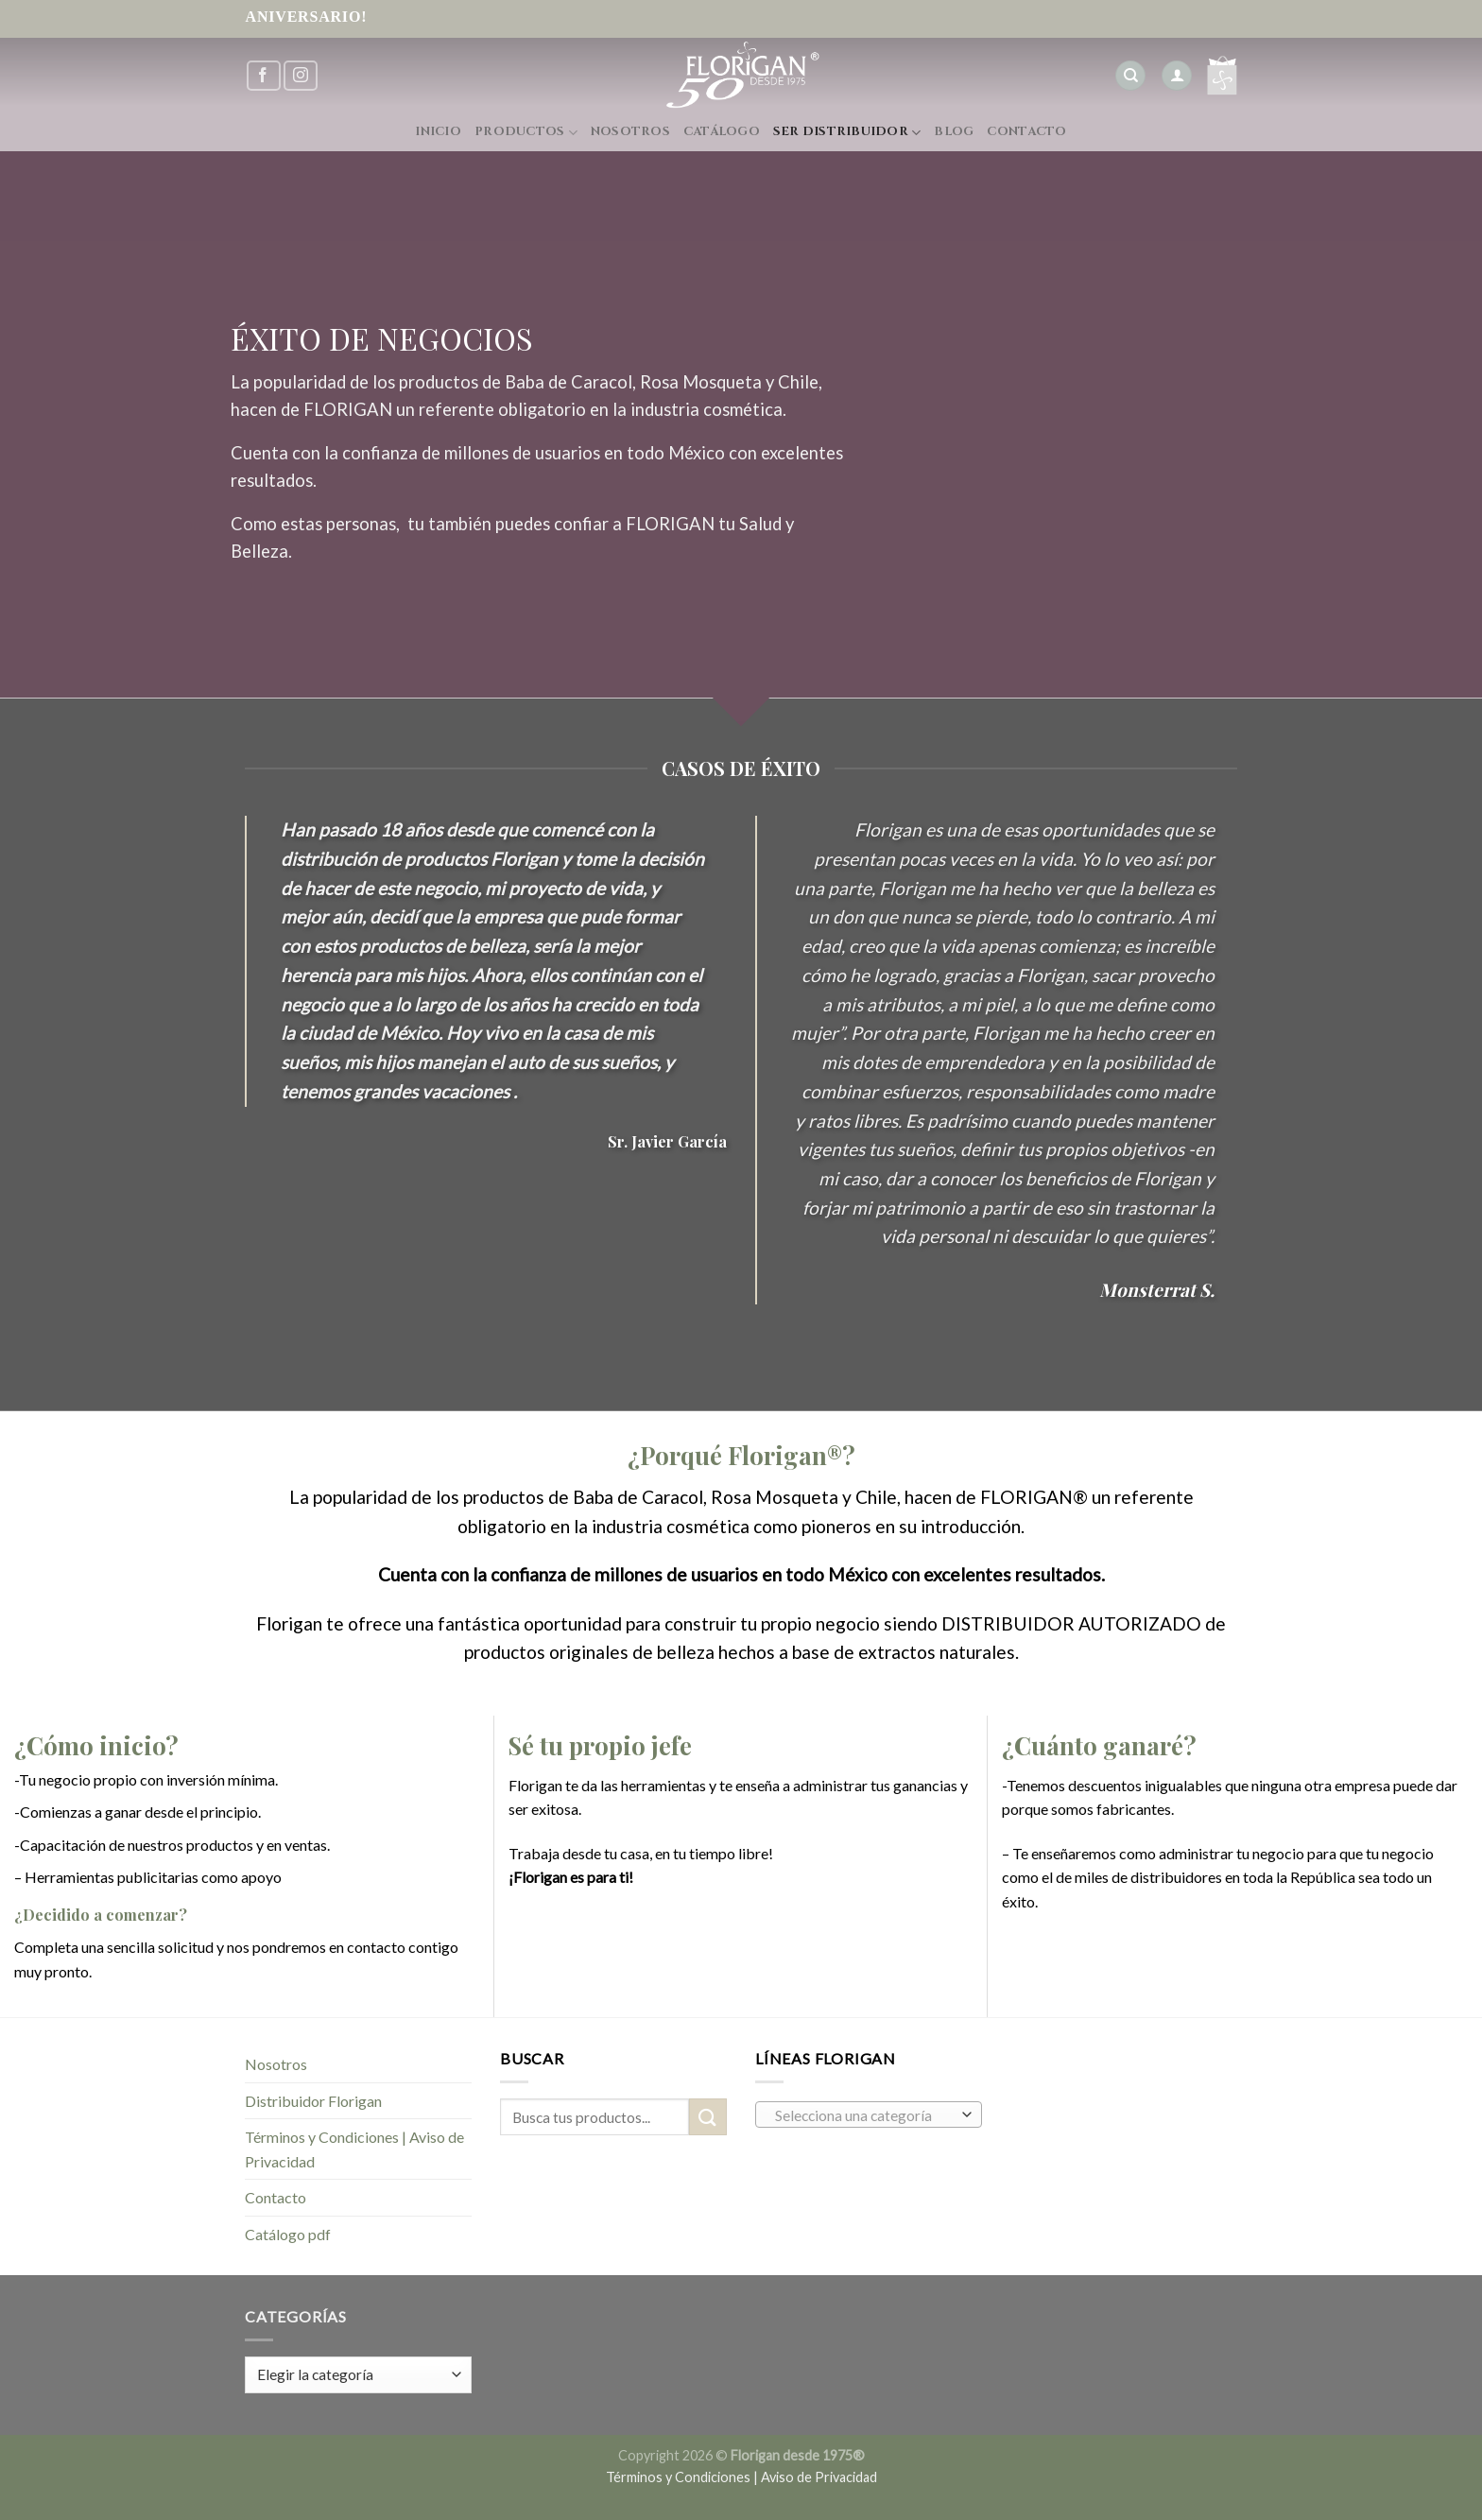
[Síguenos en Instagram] (301, 76)
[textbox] (864, 2115)
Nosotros (630, 132)
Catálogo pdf (288, 2234)
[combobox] (868, 2114)
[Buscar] (1130, 76)
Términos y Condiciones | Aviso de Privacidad (354, 2149)
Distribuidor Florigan (313, 2101)
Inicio (438, 132)
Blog (954, 132)
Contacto (1026, 132)
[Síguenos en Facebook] (264, 76)
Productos (525, 133)
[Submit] (708, 2116)
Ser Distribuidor (847, 133)
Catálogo (721, 132)
